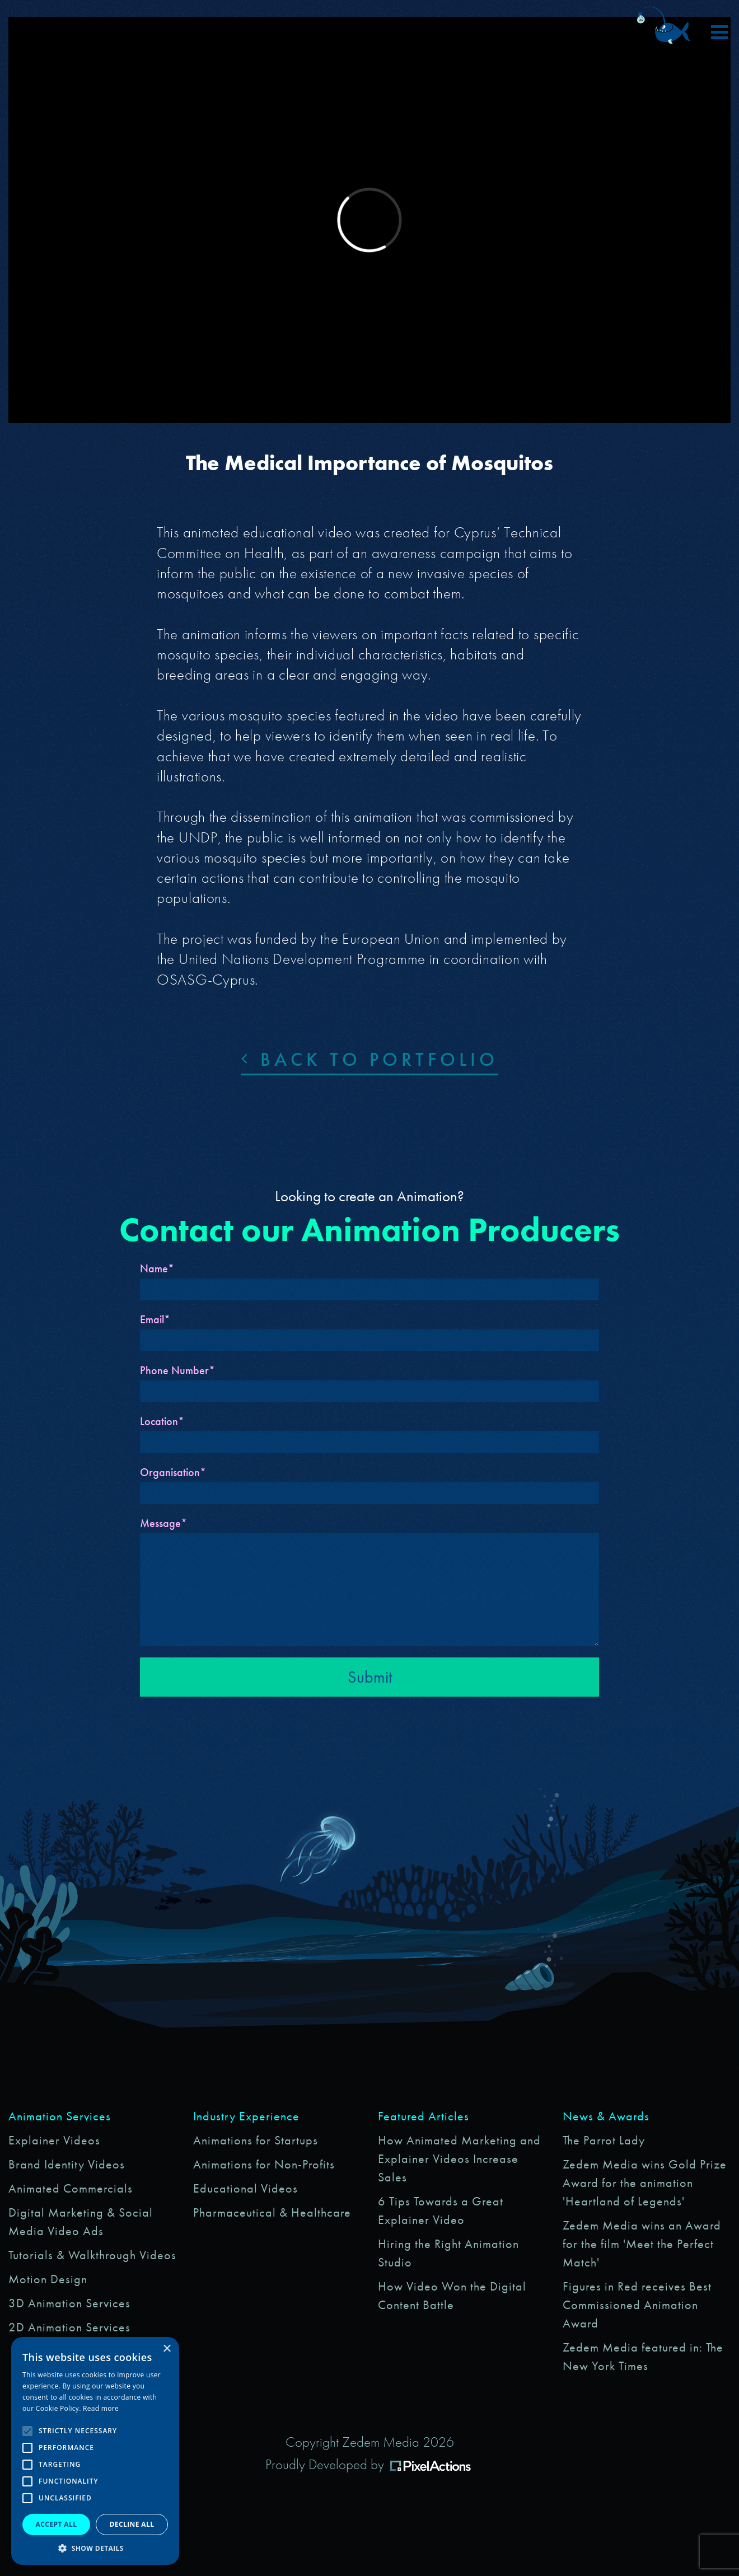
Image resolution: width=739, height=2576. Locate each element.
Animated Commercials (70, 2188)
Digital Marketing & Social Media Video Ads (80, 2221)
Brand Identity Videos (66, 2164)
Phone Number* (177, 1370)
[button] (95, 2548)
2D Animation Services (69, 2327)
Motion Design (47, 2279)
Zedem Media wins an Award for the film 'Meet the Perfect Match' (642, 2243)
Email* (155, 1319)
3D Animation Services (69, 2303)
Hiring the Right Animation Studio (448, 2253)
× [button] (166, 2349)
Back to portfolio (369, 1059)
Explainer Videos (54, 2140)
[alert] (95, 2451)
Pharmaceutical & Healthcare (272, 2212)
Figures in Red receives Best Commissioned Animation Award (637, 2304)
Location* (162, 1421)
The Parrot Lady (604, 2140)
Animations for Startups (255, 2140)
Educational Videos (245, 2188)
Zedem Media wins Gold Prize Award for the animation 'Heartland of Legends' (645, 2182)
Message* (163, 1523)
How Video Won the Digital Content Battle (452, 2295)
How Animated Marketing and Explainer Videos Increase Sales (459, 2158)
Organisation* (173, 1472)
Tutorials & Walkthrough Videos (92, 2255)
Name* (157, 1268)
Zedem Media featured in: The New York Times (643, 2356)
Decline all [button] (132, 2524)
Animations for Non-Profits (264, 2164)
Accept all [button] (56, 2524)
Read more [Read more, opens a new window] (101, 2408)
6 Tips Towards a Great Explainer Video (440, 2210)
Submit (370, 1677)
